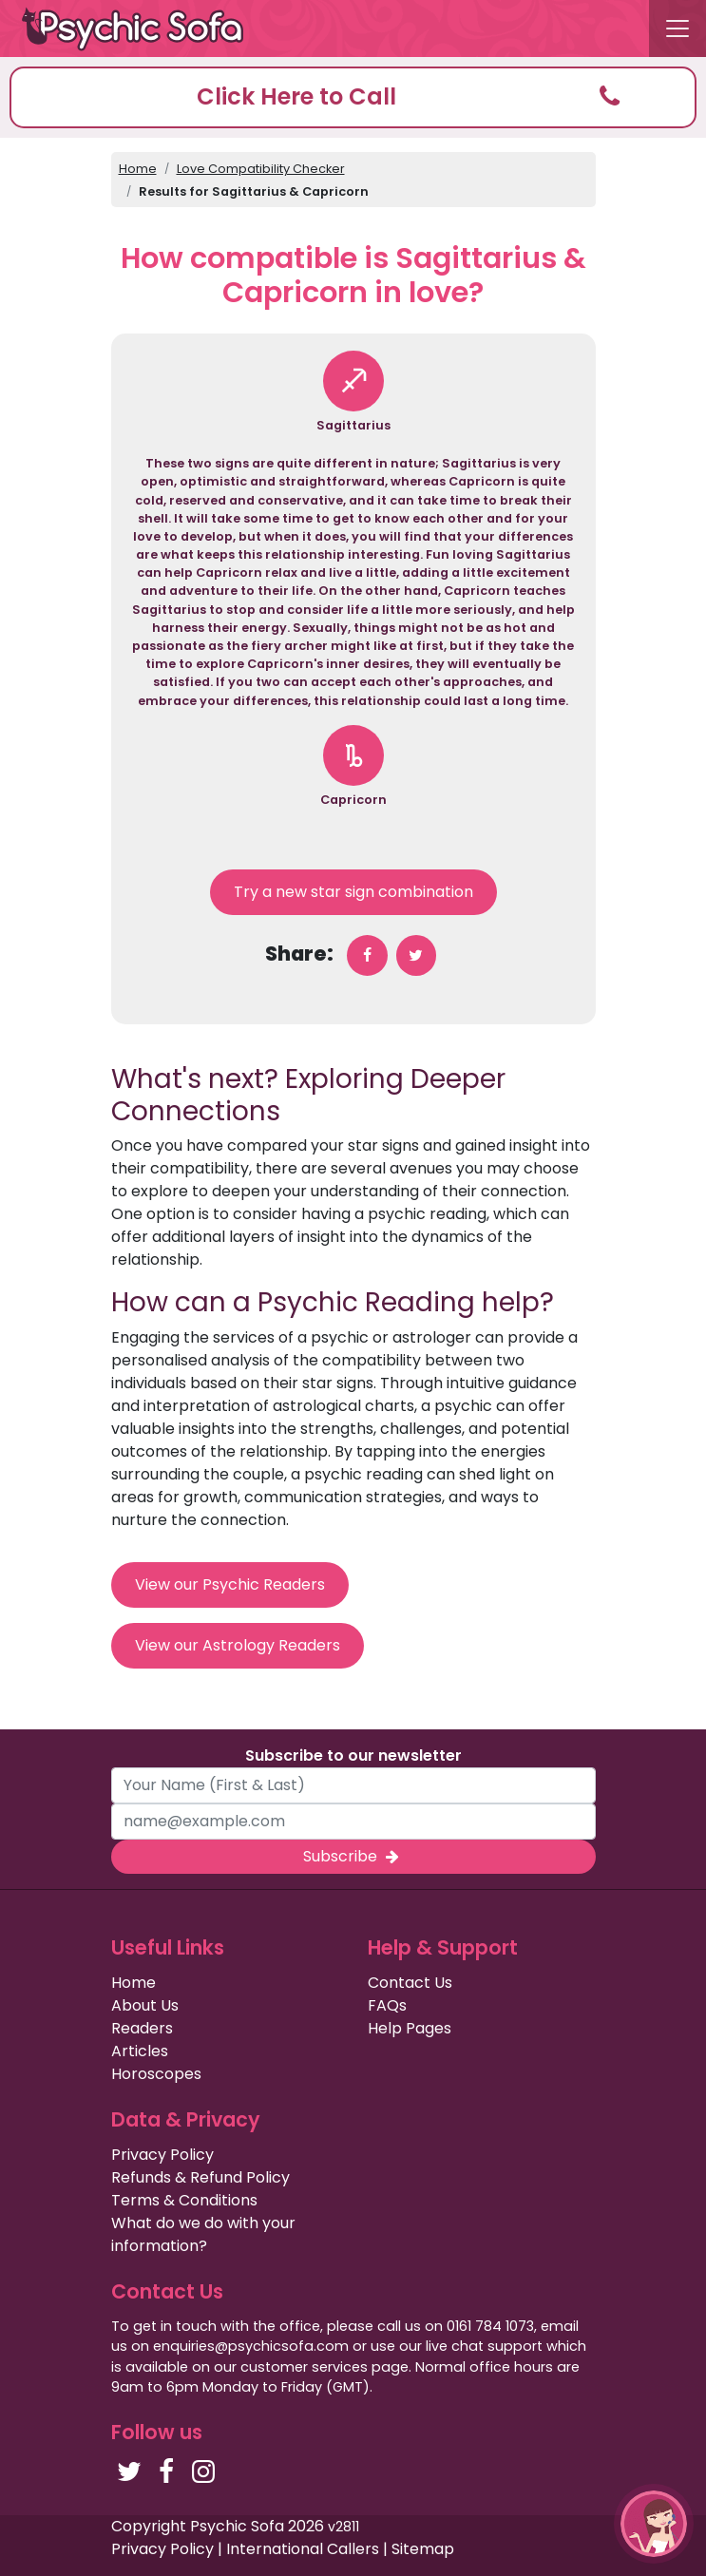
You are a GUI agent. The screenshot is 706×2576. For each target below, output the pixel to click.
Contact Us (410, 1983)
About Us (145, 2005)
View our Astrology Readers (237, 1645)
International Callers (302, 2549)
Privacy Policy (162, 2155)
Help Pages (409, 2028)
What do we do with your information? (203, 2234)
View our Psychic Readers (230, 1584)
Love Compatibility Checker (261, 169)
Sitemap (422, 2549)
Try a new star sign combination (353, 892)
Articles (139, 2051)
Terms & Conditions (184, 2200)
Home (138, 169)
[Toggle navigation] (677, 28)
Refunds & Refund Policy (200, 2177)
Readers (142, 2028)
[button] (353, 97)
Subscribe (352, 1856)
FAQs (387, 2005)
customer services (304, 2366)
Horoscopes (156, 2074)
